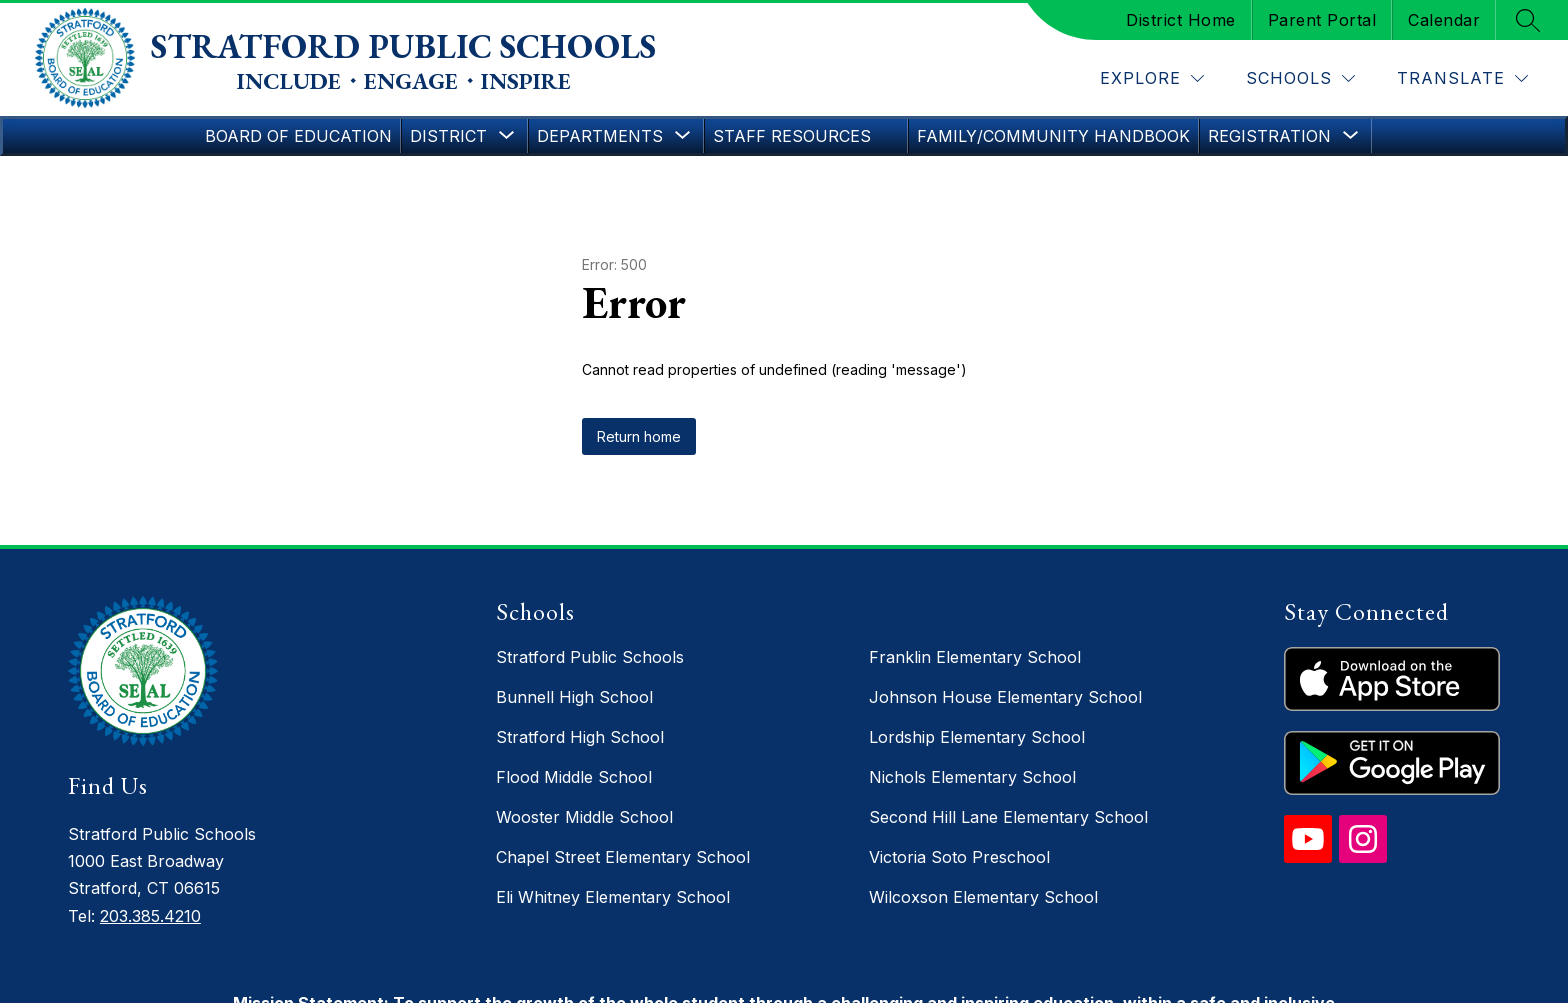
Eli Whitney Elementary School (613, 897)
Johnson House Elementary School (1005, 697)
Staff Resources (792, 136)
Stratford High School (580, 737)
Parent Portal (1322, 20)
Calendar (1444, 20)
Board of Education (298, 136)
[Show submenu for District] (448, 136)
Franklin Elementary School (975, 657)
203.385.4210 (150, 916)
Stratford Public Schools (590, 657)
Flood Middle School (574, 777)
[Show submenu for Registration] (1269, 136)
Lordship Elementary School (977, 737)
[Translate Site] (1462, 78)
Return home (639, 436)
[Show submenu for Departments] (600, 136)
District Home (1181, 20)
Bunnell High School (574, 697)
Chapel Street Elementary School (623, 857)
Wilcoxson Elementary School (983, 897)
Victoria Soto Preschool (959, 857)
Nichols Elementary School (972, 777)
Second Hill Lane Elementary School (1008, 817)
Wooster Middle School (584, 817)
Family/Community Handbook (1053, 136)
